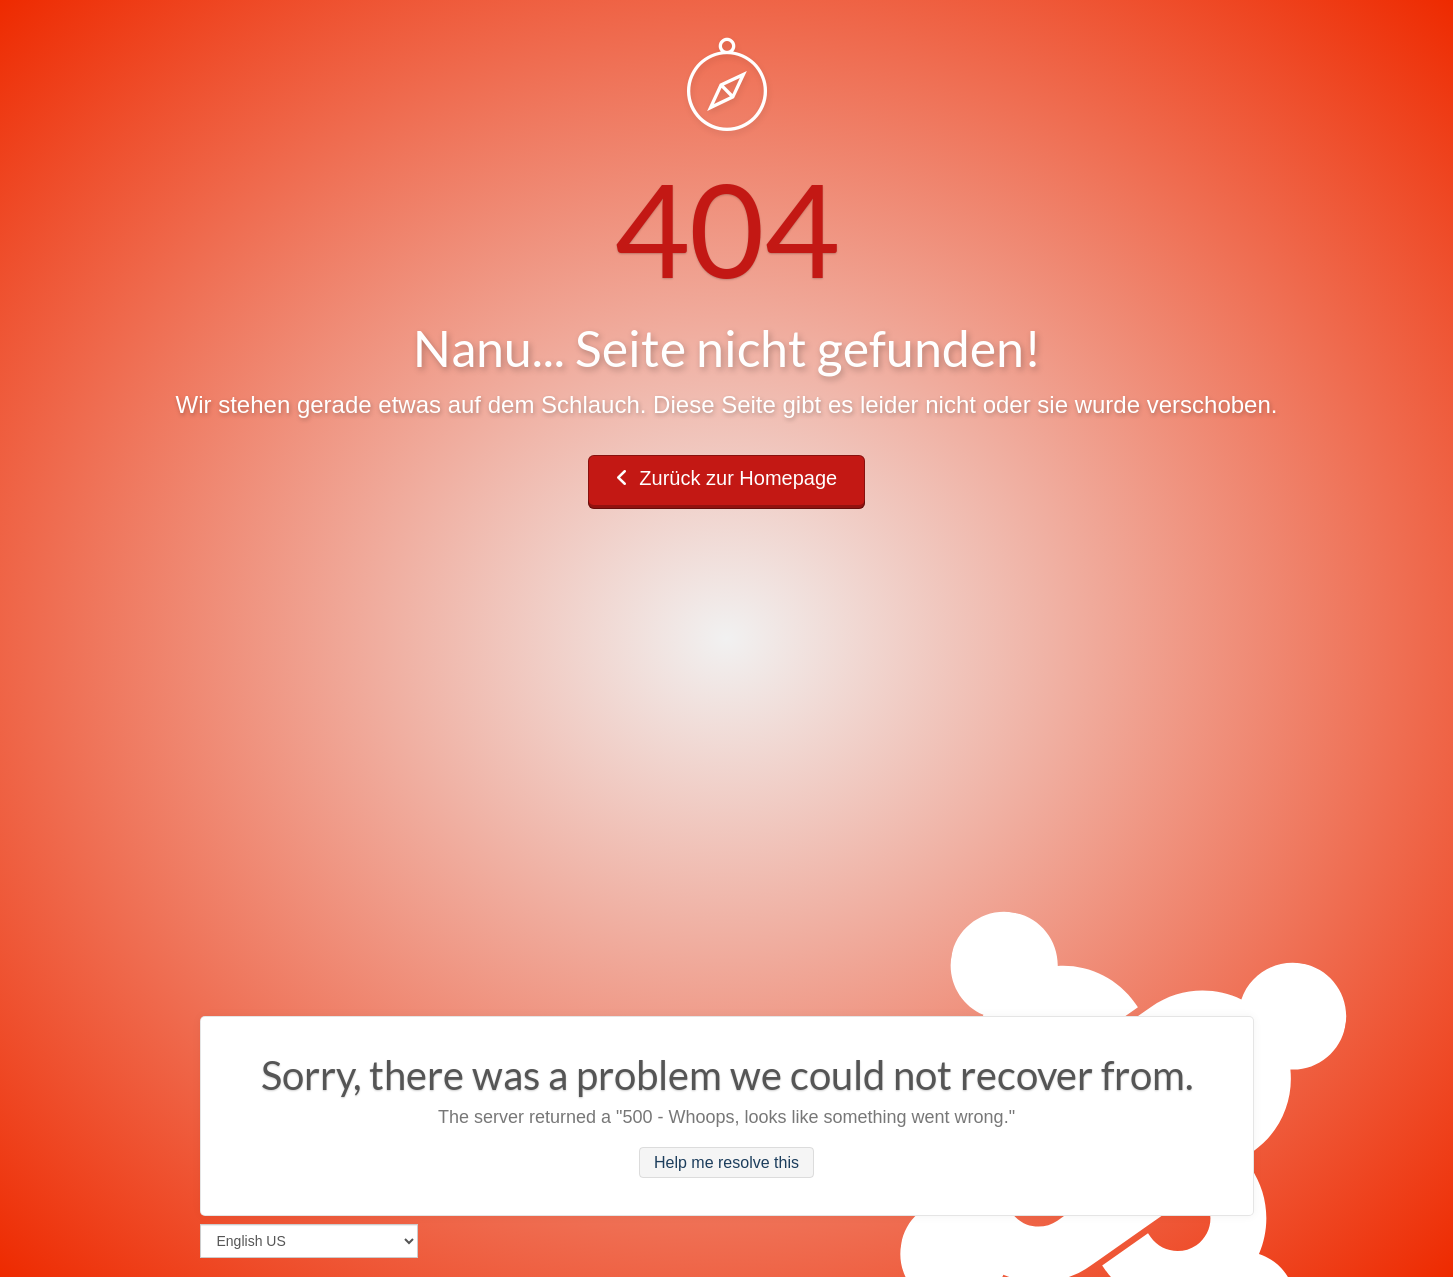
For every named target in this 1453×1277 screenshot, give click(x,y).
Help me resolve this (726, 1162)
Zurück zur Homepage (726, 478)
